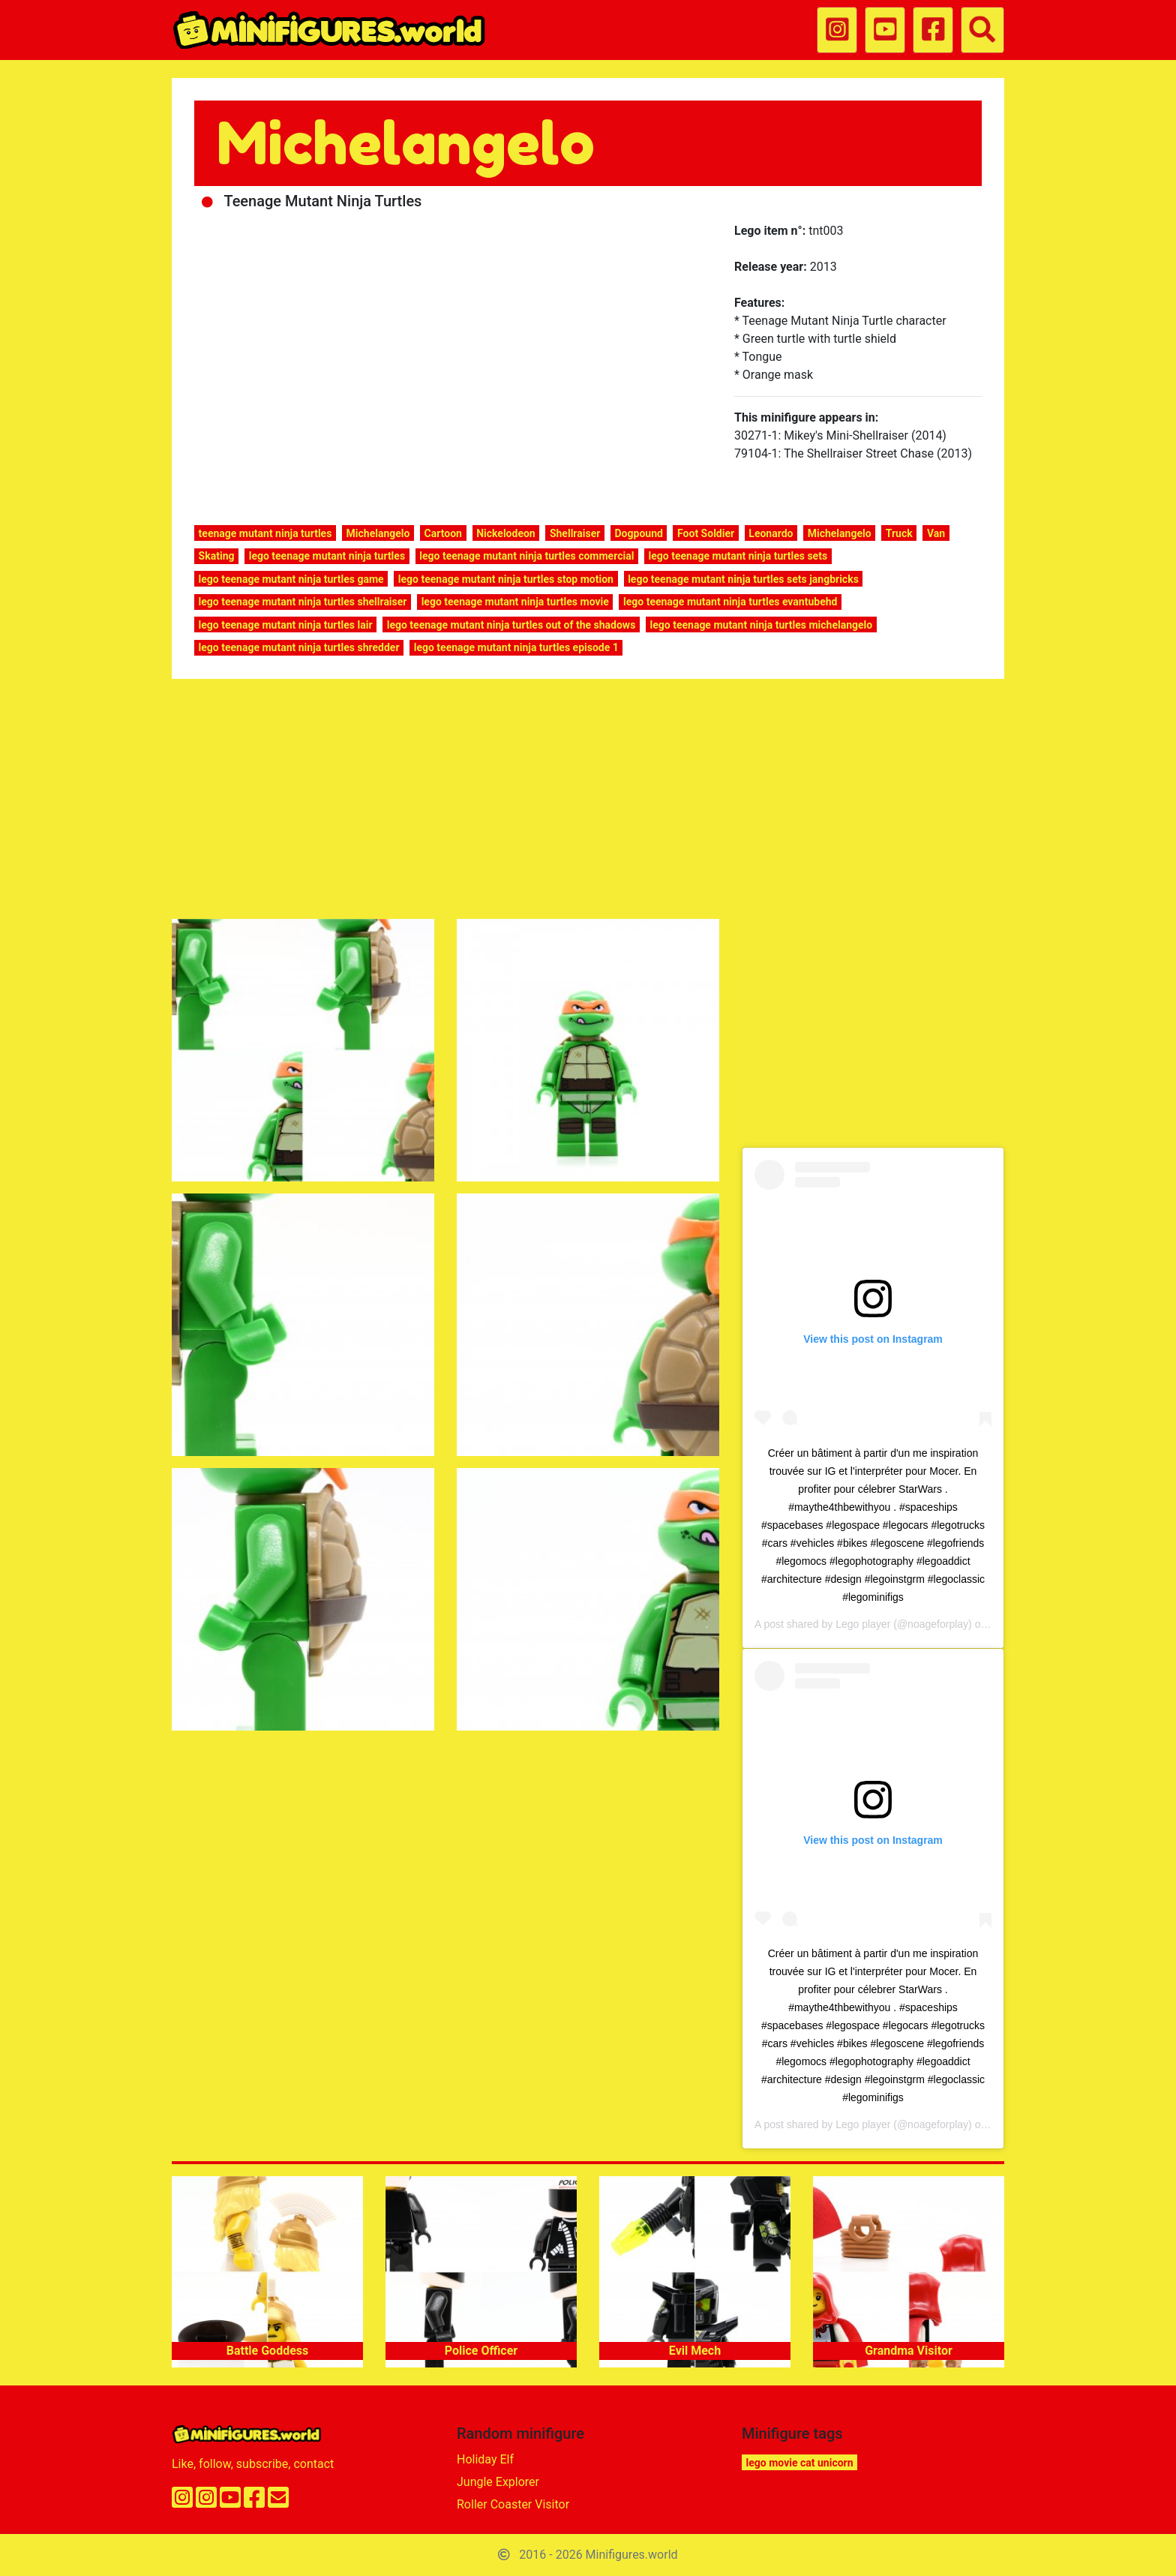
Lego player (863, 1624)
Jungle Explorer (498, 2482)
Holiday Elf (485, 2459)
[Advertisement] (588, 802)
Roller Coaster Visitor (513, 2504)
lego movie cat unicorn (800, 2463)
